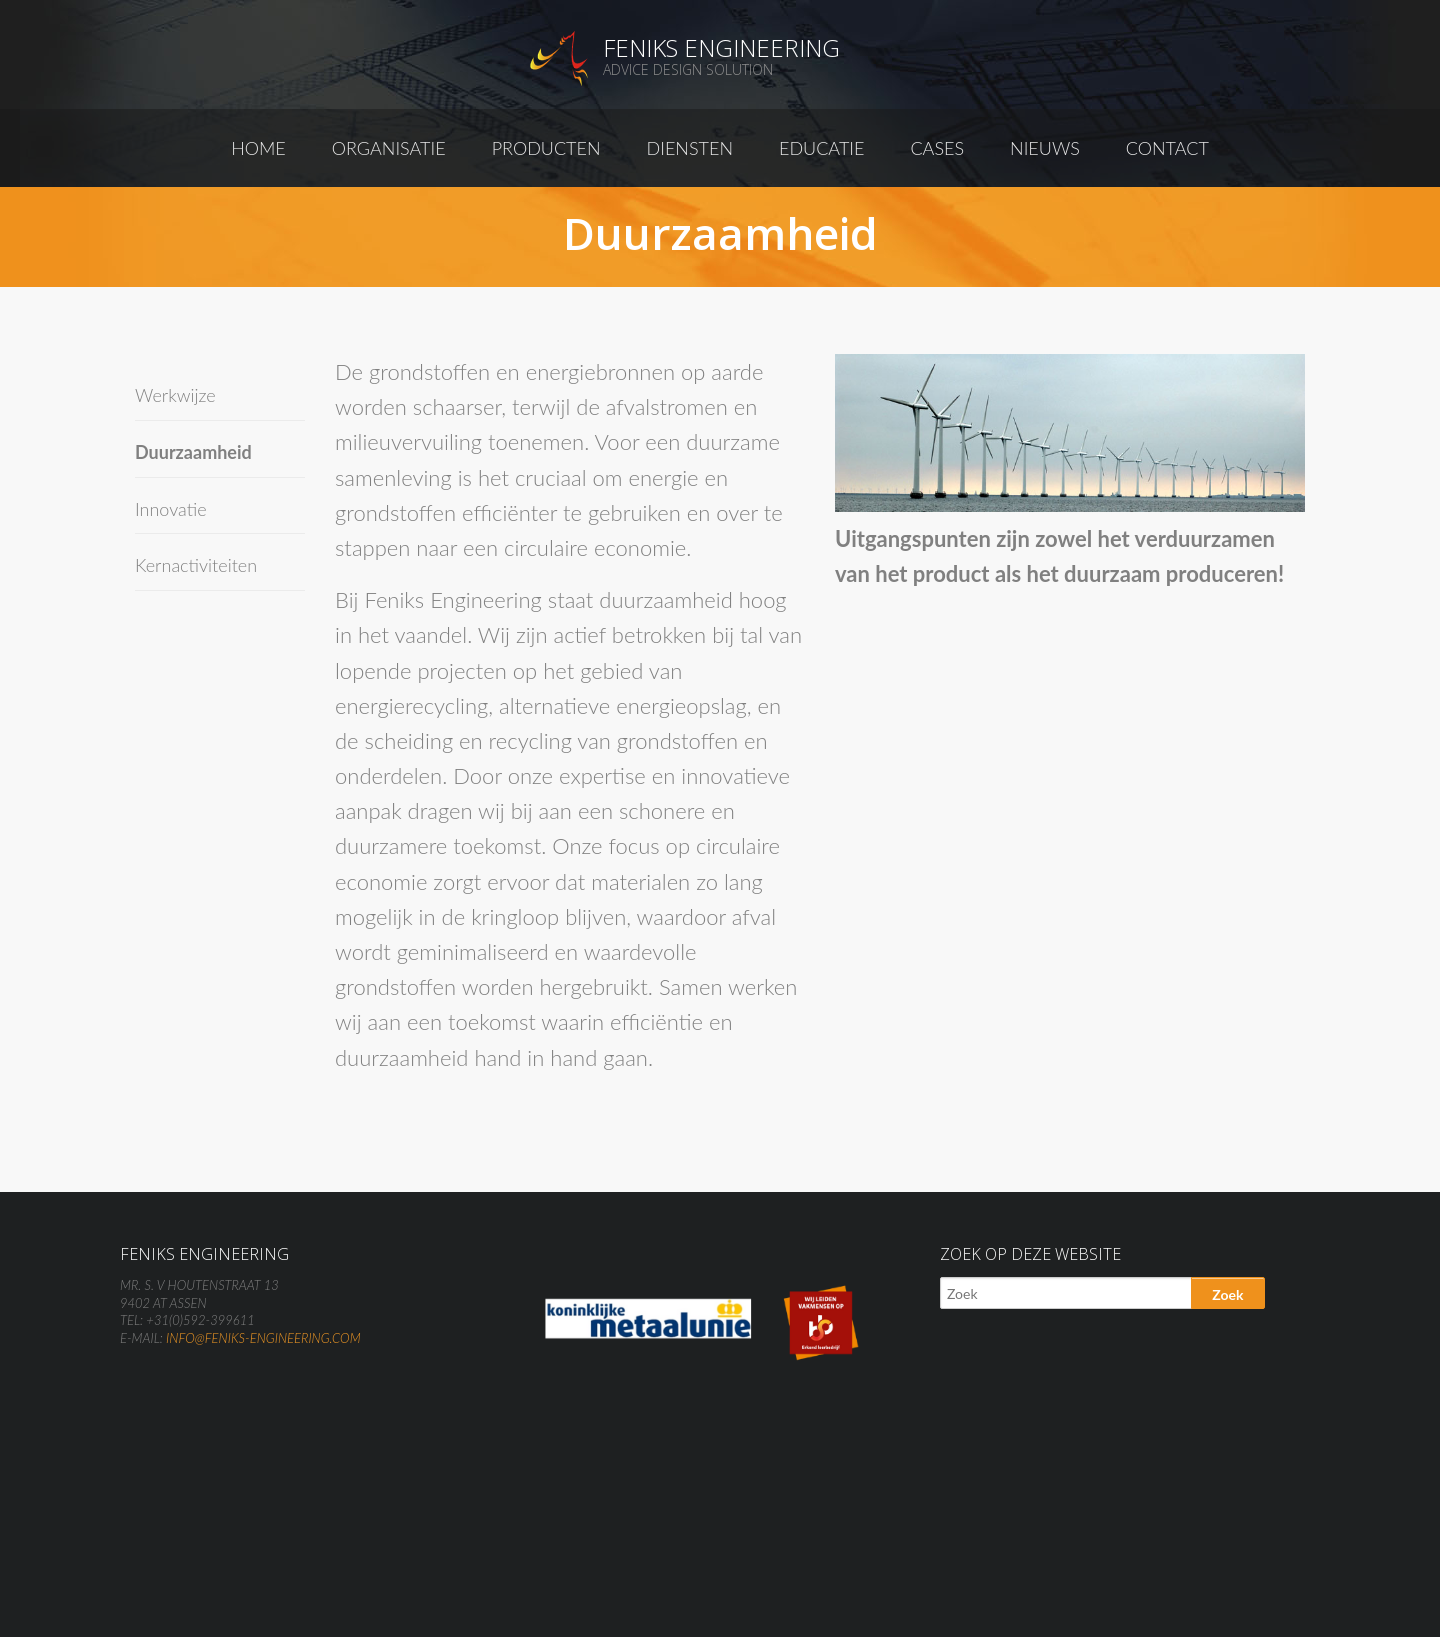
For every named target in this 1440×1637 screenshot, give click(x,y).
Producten (546, 148)
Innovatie (171, 509)
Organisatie (389, 148)
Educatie (821, 148)
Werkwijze (175, 395)
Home (258, 148)
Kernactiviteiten (196, 565)
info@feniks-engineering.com (263, 1338)
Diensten (690, 148)
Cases (937, 148)
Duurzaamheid (193, 452)
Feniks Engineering (721, 47)
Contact (1167, 148)
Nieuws (1045, 148)
